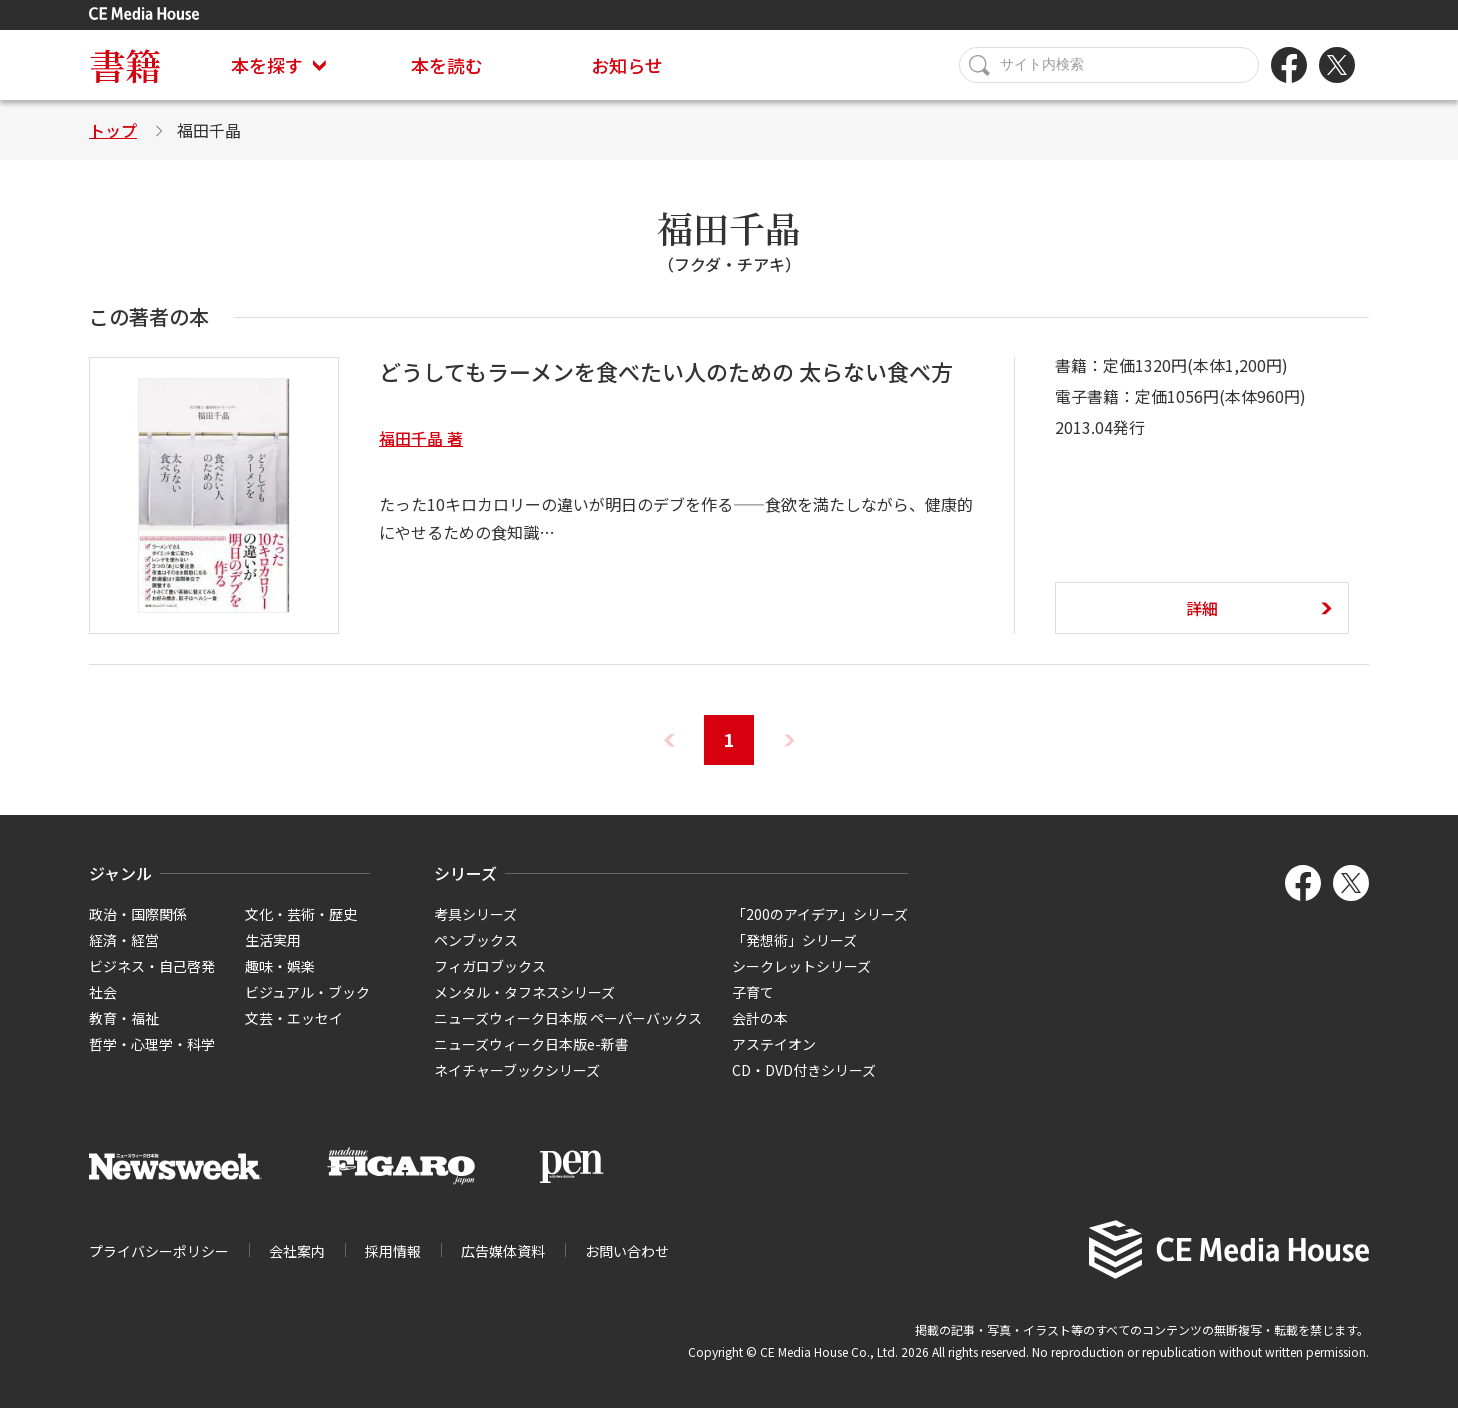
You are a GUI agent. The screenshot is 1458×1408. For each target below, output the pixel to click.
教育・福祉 (124, 1018)
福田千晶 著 (421, 438)
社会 (103, 992)
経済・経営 (124, 940)
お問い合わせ (627, 1251)
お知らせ (627, 65)
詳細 (1202, 608)
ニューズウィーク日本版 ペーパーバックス (568, 1018)
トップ (113, 130)
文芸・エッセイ (294, 1018)
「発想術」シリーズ (794, 940)
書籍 (125, 64)
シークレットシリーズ (801, 966)
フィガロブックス (490, 966)
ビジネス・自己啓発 (152, 966)
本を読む (447, 65)
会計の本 (760, 1018)
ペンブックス (476, 940)
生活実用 (273, 940)
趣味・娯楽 (280, 966)
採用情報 (393, 1251)
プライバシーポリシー (159, 1251)
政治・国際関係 (138, 914)
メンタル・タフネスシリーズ (524, 992)
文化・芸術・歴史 (301, 914)
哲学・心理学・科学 (152, 1044)
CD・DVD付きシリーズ (804, 1070)
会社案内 (297, 1251)
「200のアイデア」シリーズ (820, 914)
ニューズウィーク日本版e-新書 (531, 1044)
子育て (753, 992)
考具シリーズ (475, 914)
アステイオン (774, 1044)
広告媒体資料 (503, 1251)
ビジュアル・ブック (307, 992)
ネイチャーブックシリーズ (517, 1070)
